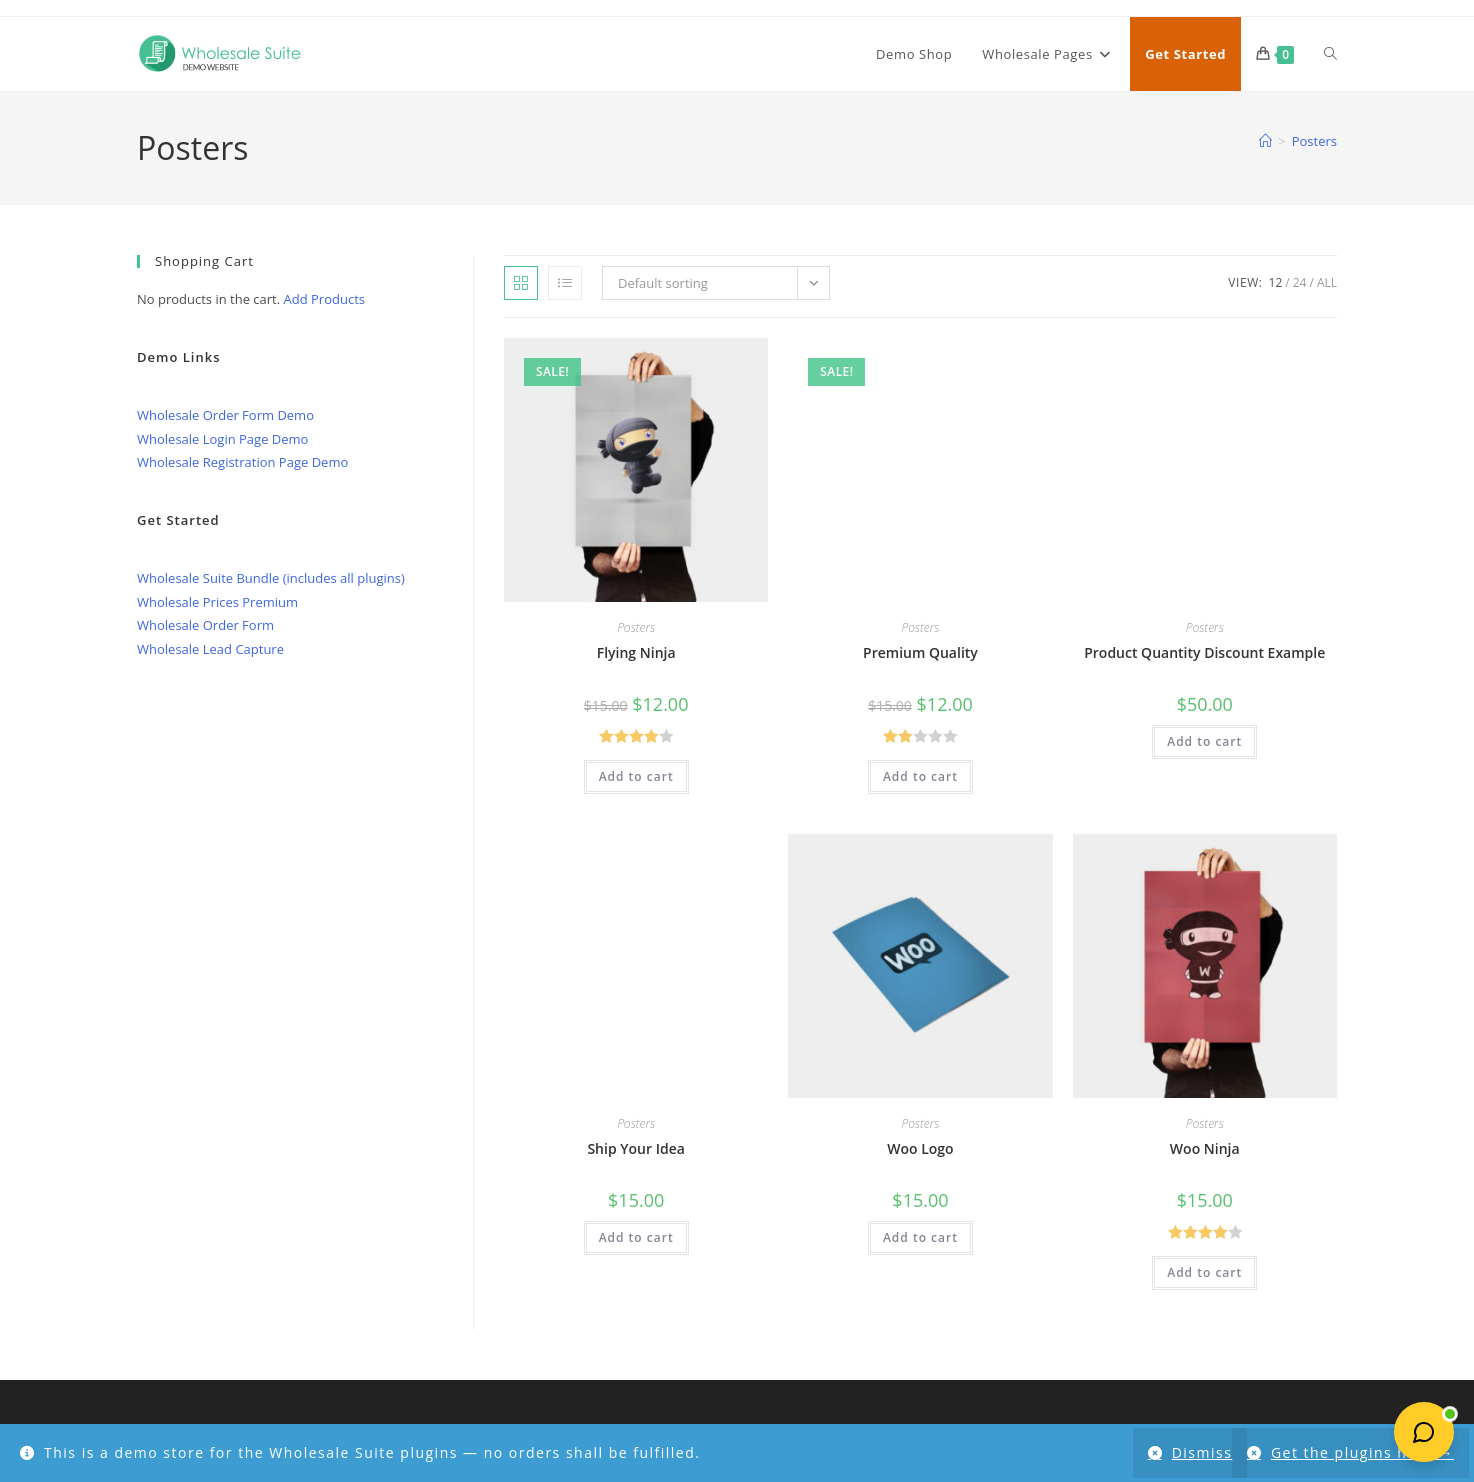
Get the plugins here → (1362, 1452)
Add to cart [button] (636, 776)
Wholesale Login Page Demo (222, 439)
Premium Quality (920, 652)
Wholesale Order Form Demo (225, 415)
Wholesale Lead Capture (210, 649)
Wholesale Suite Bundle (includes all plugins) (271, 578)
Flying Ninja (636, 652)
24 (1300, 282)
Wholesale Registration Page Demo (242, 462)
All (1327, 282)
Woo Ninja (1205, 1148)
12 (1276, 282)
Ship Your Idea (635, 1148)
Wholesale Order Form (205, 625)
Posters (1314, 141)
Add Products (324, 299)
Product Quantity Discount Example (1204, 652)
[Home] (1265, 141)
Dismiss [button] (1196, 1452)
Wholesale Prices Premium (217, 602)
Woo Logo (920, 1148)
